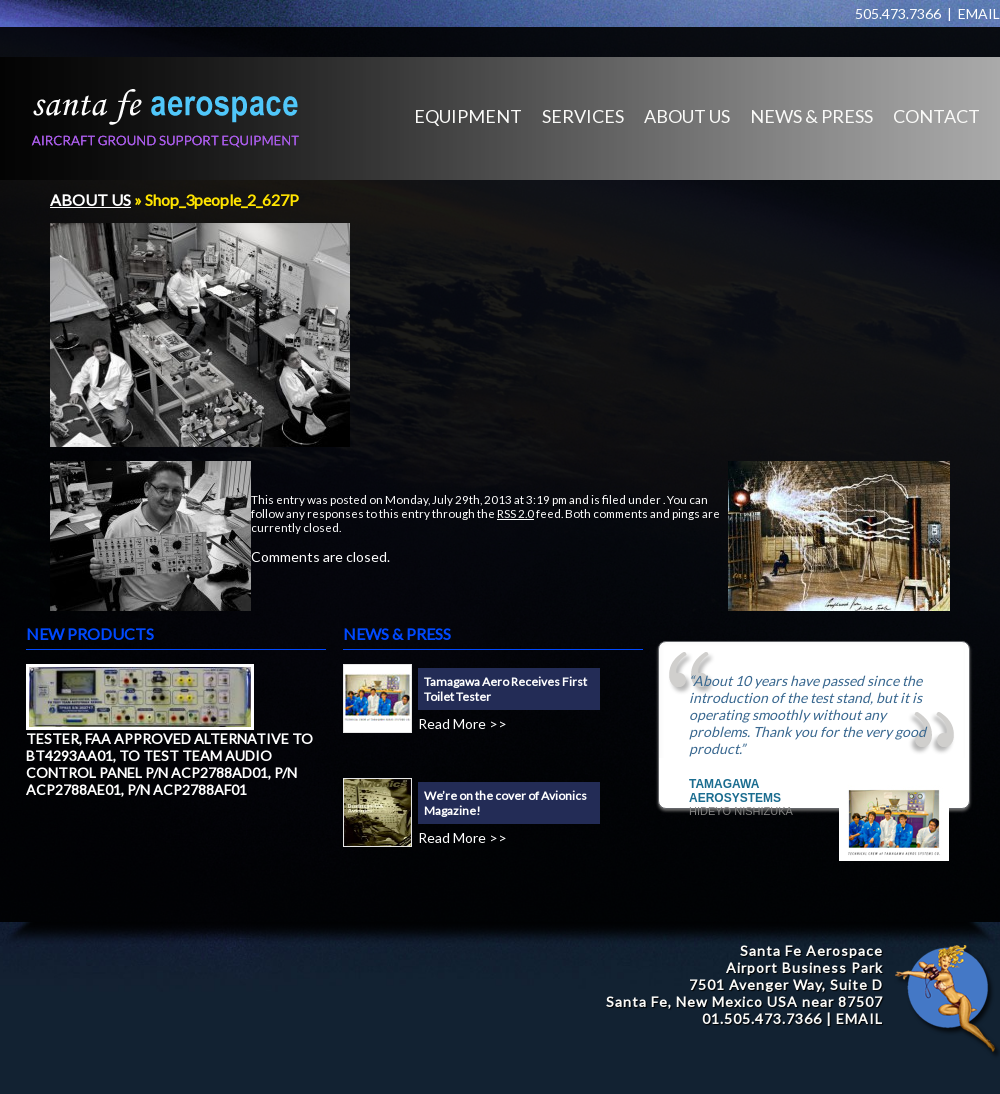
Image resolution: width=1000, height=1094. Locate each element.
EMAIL (979, 13)
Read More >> (462, 723)
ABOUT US (687, 116)
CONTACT (936, 116)
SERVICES (583, 116)
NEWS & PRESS (811, 116)
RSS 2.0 (515, 513)
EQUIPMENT (468, 116)
